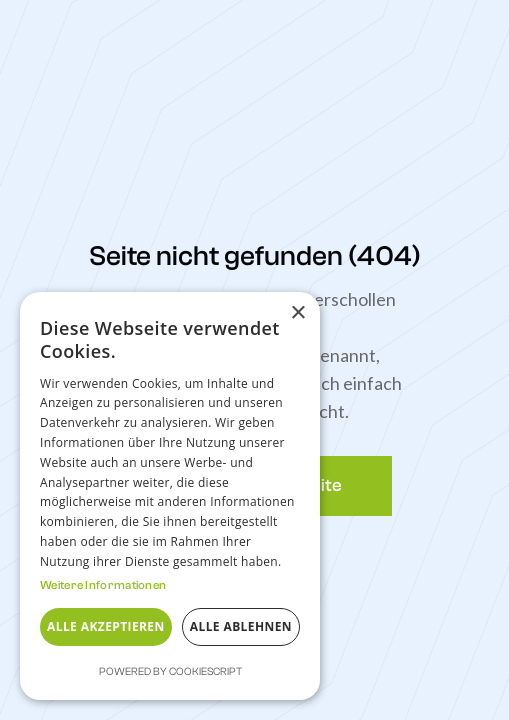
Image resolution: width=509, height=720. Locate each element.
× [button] (297, 313)
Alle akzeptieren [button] (106, 626)
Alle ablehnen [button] (241, 626)
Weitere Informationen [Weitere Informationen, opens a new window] (103, 585)
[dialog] (170, 496)
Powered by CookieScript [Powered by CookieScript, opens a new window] (170, 671)
